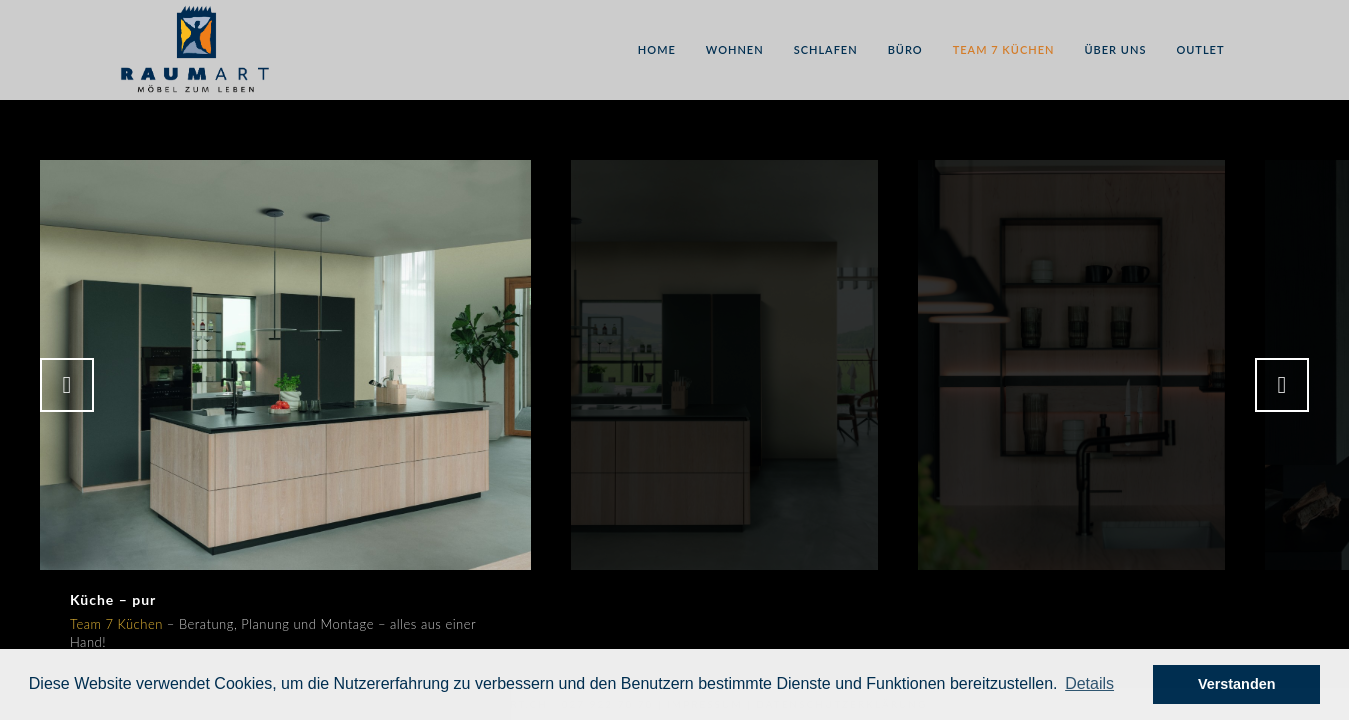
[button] (1089, 684)
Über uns (1115, 49)
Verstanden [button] (1237, 684)
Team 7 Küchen (1004, 49)
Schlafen (826, 49)
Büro (905, 49)
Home (657, 49)
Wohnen (735, 49)
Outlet (1200, 49)
